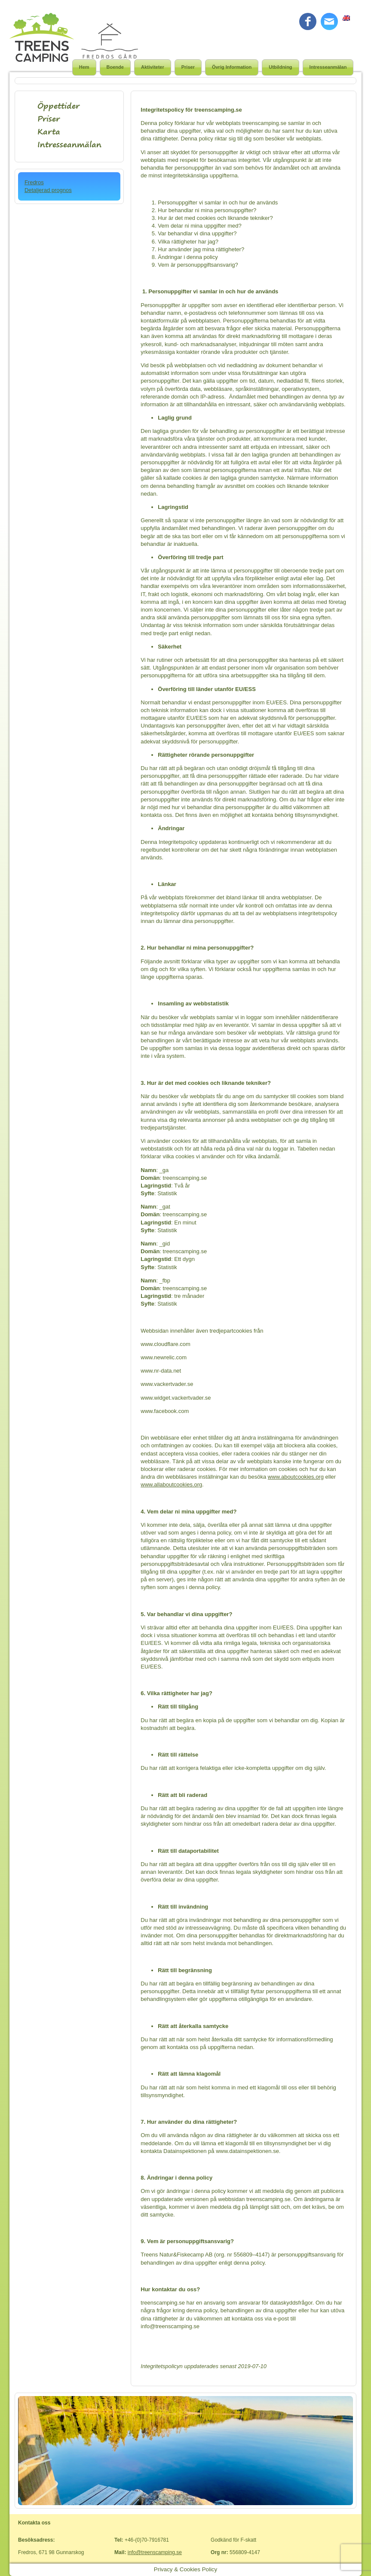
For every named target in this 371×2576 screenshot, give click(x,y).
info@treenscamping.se (155, 2552)
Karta (48, 131)
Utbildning (280, 67)
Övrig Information (231, 67)
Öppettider (58, 105)
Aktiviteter (152, 67)
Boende (115, 67)
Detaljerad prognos (48, 190)
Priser (188, 67)
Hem (84, 67)
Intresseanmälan (328, 67)
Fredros (34, 182)
